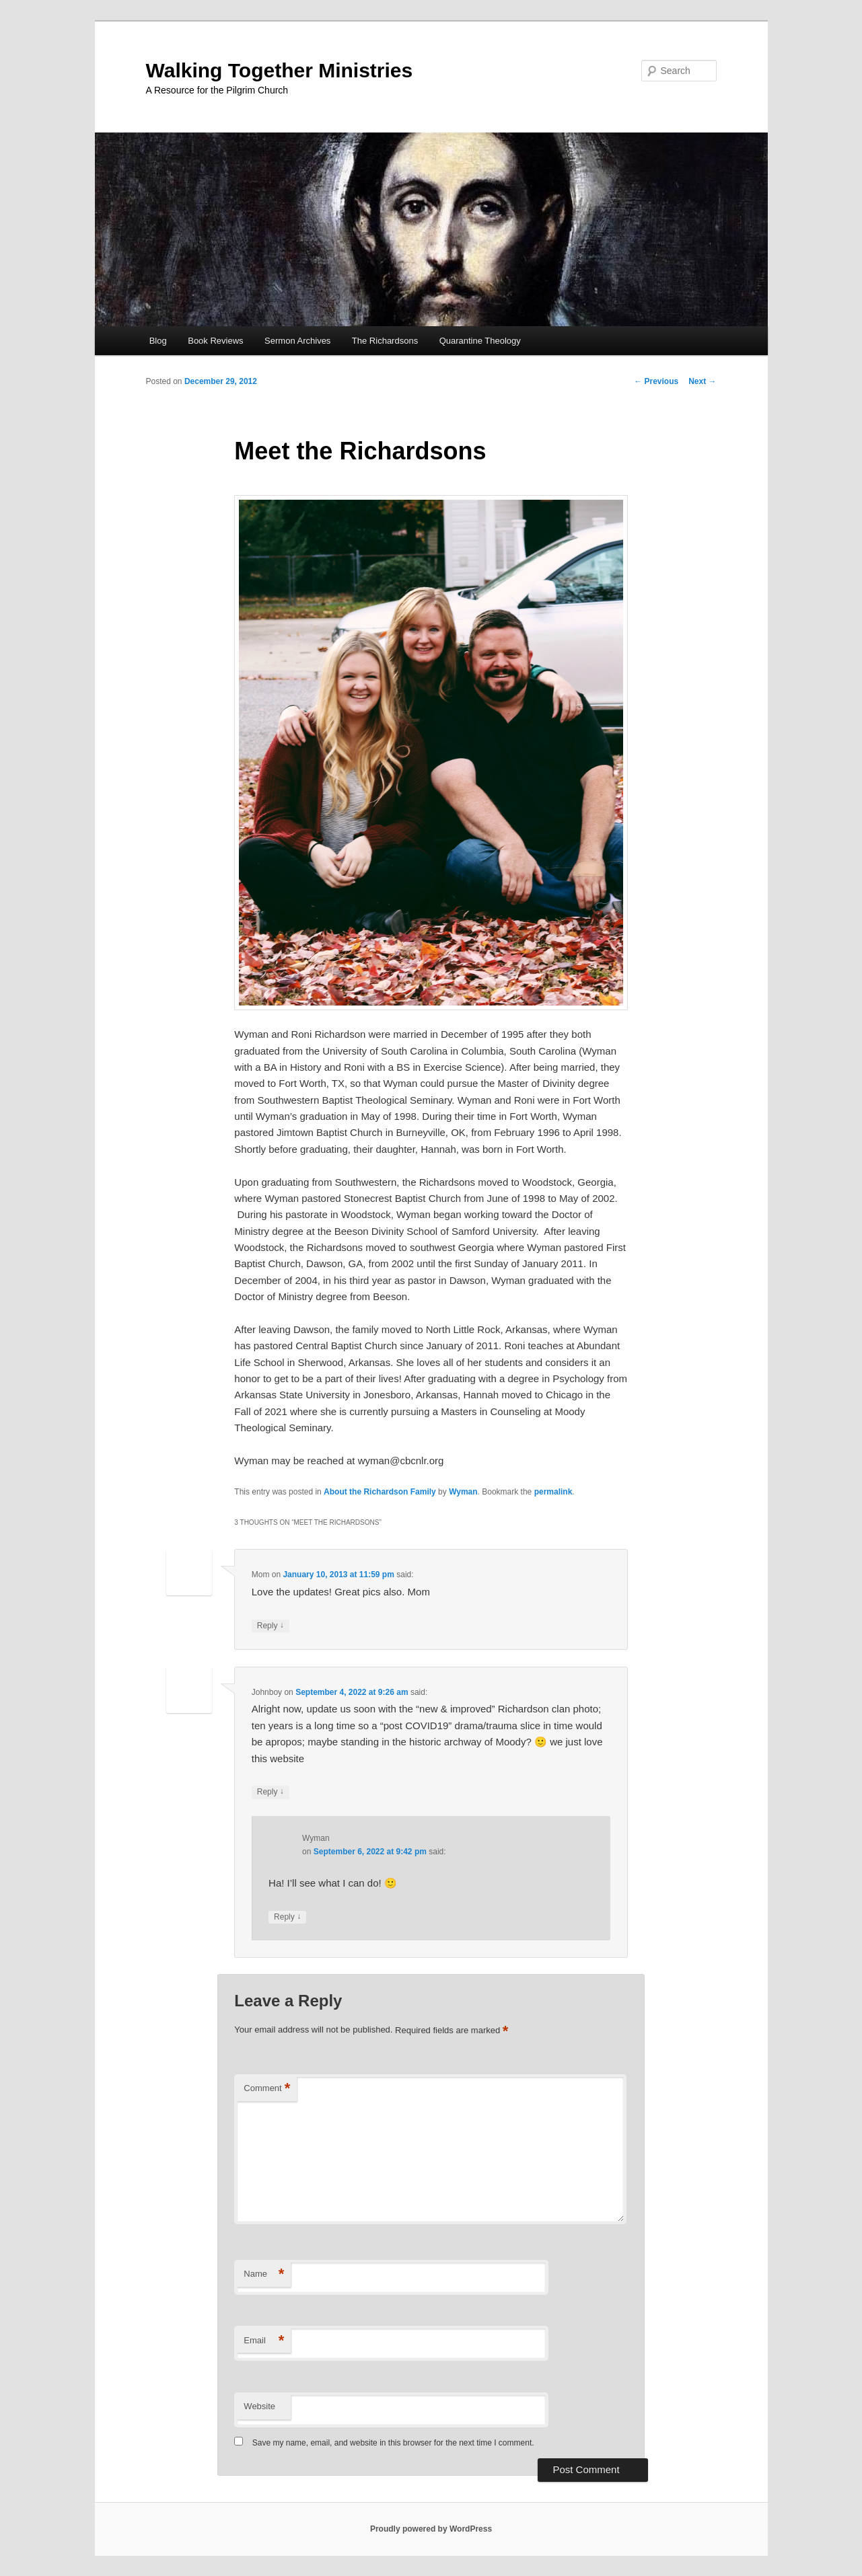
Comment (267, 2088)
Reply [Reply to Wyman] (287, 1917)
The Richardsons (385, 341)
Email (264, 2341)
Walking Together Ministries (279, 70)
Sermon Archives (297, 341)
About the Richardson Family (380, 1492)
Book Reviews (215, 341)
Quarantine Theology (480, 341)
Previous (656, 381)
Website (259, 2406)
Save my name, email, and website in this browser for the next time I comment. (393, 2443)
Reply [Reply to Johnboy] (270, 1792)
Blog (158, 341)
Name (264, 2274)
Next (702, 381)
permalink (553, 1492)
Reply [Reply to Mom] (270, 1626)
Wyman (463, 1492)
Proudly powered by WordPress (431, 2529)
